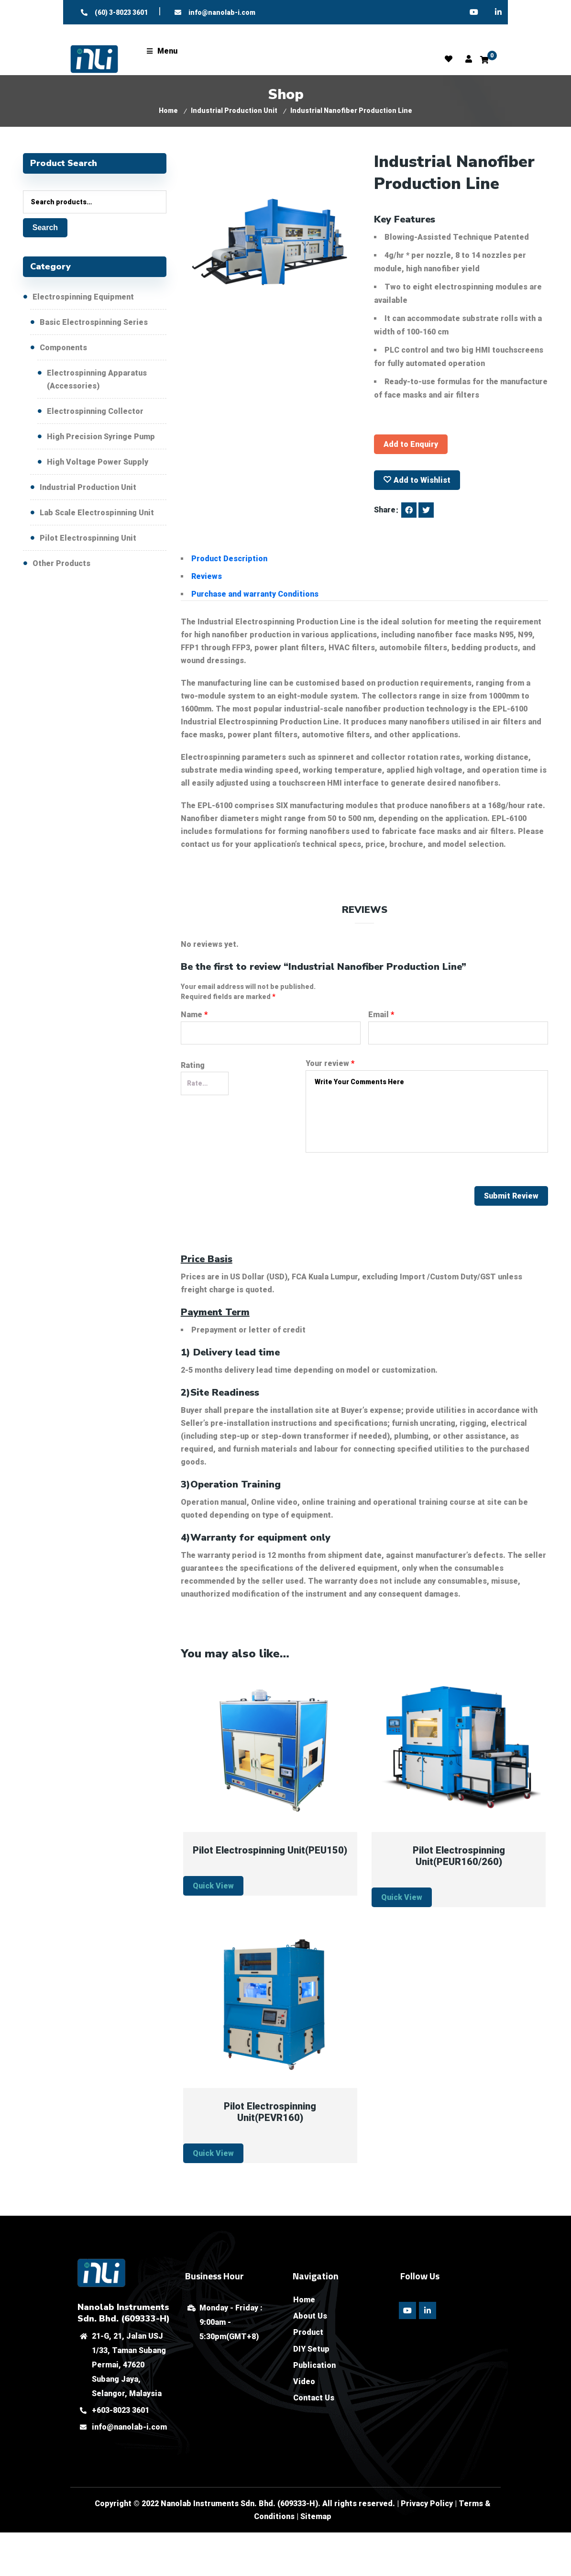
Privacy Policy (427, 2503)
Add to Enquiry (411, 444)
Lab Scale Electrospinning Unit (97, 512)
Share (384, 509)
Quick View (213, 1885)
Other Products (61, 563)
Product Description (229, 558)
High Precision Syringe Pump (101, 436)
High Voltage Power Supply (97, 461)
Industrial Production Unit (234, 110)
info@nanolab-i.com (129, 2427)
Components (63, 347)
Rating (193, 1065)
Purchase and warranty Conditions (254, 594)
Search (45, 227)
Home (168, 110)
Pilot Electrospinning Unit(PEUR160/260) (459, 1855)
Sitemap (315, 2516)
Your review (330, 1063)
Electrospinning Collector (95, 411)
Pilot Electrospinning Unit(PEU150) (270, 1850)
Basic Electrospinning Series (94, 322)
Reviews (206, 576)
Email (381, 1014)
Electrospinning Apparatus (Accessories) (97, 379)
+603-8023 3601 (120, 2410)
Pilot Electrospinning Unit (88, 538)
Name (194, 1014)
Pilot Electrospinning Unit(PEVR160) (270, 2111)
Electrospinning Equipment (83, 296)
